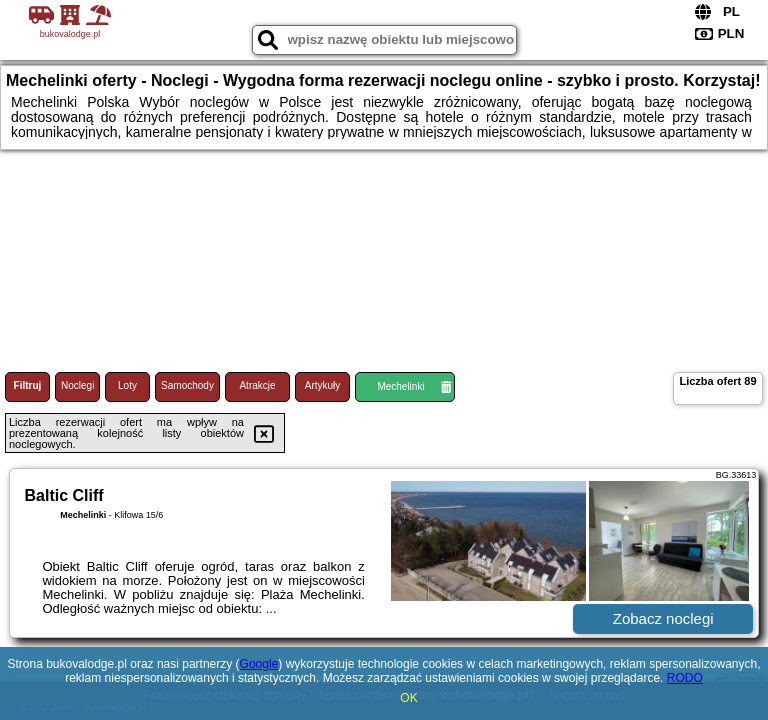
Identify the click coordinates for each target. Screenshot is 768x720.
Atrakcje (257, 385)
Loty (127, 385)
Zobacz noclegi (663, 618)
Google (259, 664)
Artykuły (323, 385)
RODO (685, 678)
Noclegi (77, 385)
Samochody (187, 385)
